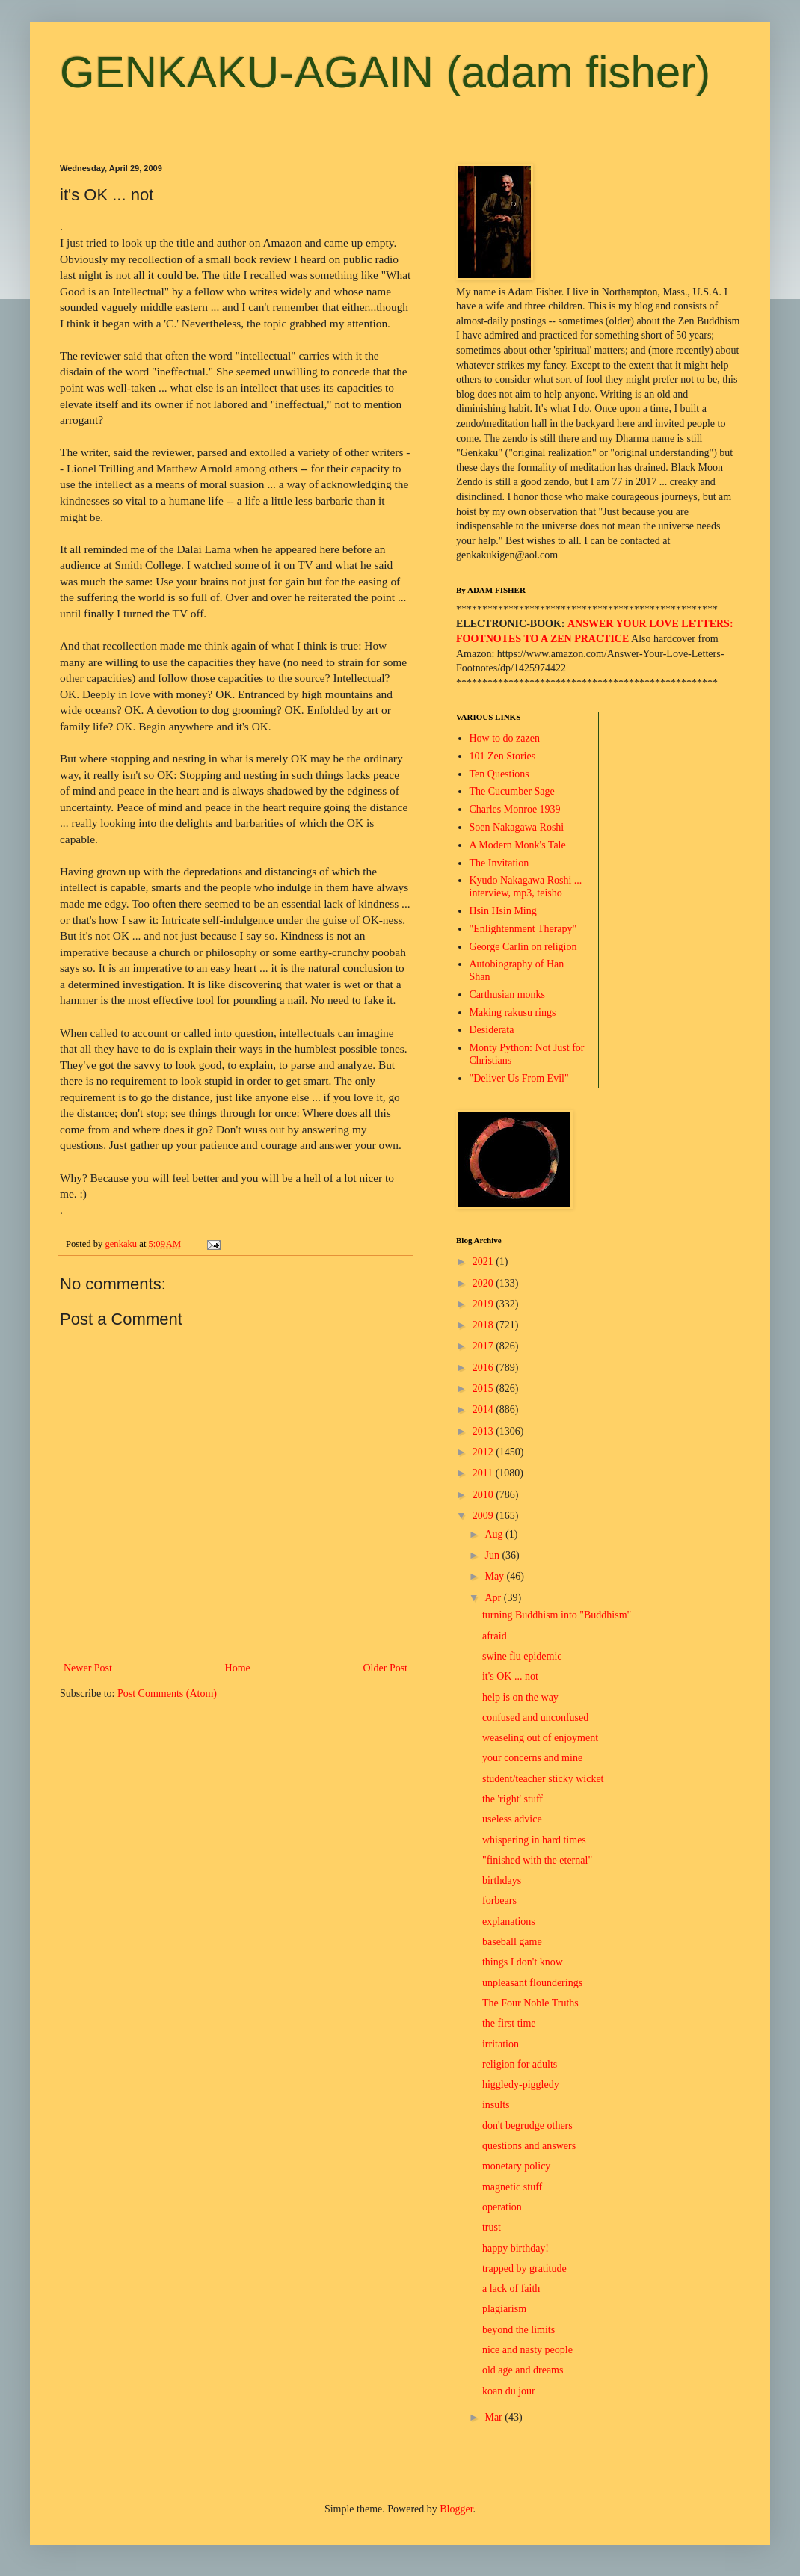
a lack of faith (511, 2288)
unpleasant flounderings (532, 1982)
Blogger (456, 2509)
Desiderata (492, 1029)
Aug (494, 1534)
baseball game (512, 1941)
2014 (484, 1409)
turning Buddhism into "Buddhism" (556, 1615)
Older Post (385, 1668)
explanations (508, 1921)
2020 (484, 1283)
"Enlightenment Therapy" (523, 928)
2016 (484, 1367)
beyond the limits (518, 2329)
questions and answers (529, 2145)
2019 (484, 1304)
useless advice (512, 1819)
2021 (484, 1261)
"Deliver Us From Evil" (519, 1078)
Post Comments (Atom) (167, 1693)
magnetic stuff (512, 2187)
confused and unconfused (535, 1717)
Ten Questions (499, 774)
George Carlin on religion (523, 946)
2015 (484, 1388)
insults (496, 2104)
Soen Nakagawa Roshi (517, 827)
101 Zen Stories (503, 756)
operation (502, 2207)
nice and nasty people (527, 2349)
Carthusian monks (508, 994)
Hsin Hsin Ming (503, 910)
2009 (484, 1515)
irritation (500, 2044)
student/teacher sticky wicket (543, 1778)
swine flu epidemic (522, 1656)
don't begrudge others (527, 2125)
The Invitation (499, 863)
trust (491, 2227)
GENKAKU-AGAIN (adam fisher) (385, 72)
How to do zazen (505, 738)
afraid (494, 1636)
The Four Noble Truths (530, 2003)
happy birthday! (515, 2248)
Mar (494, 2417)
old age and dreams (522, 2370)
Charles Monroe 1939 (515, 809)
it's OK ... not (510, 1676)
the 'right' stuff (512, 1799)
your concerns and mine (532, 1757)
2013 (484, 1431)
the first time (509, 2023)
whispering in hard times (534, 1840)
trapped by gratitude (524, 2268)
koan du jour (508, 2391)
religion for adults (519, 2064)
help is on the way (520, 1697)
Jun (493, 1555)
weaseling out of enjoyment (540, 1737)
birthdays (501, 1880)
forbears (499, 1900)
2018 (484, 1325)
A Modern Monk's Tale (518, 845)
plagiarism (504, 2308)
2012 (484, 1452)
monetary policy (516, 2166)
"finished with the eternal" (537, 1860)
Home (237, 1668)
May (495, 1576)
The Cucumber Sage (512, 791)
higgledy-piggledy (520, 2084)
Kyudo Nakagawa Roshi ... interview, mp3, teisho (526, 887)
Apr (493, 1597)
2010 (484, 1494)
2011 (484, 1473)
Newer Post (88, 1668)
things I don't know (522, 1962)
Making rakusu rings (513, 1012)
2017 (484, 1346)
